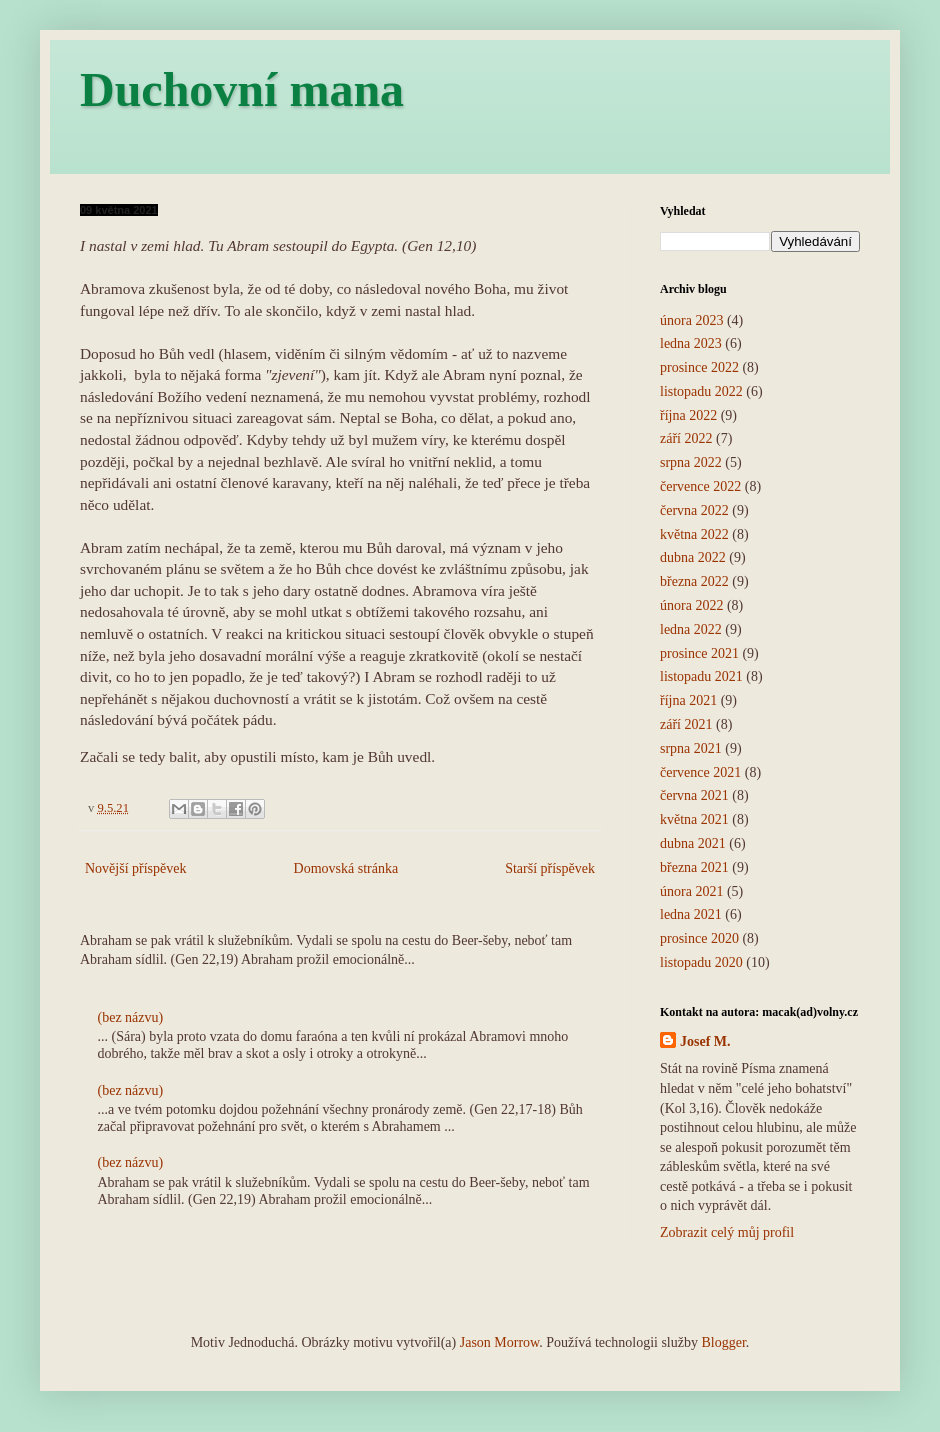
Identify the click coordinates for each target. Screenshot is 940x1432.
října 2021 (688, 700)
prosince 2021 (699, 653)
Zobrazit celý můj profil (727, 1232)
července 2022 (700, 486)
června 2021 (694, 795)
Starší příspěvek (550, 868)
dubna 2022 (693, 557)
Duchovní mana (242, 89)
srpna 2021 (691, 748)
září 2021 (686, 724)
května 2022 (694, 534)
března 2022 (694, 581)
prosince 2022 (699, 367)
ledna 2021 (691, 914)
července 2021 (700, 772)
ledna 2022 (691, 629)
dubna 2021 (693, 843)
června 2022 (694, 510)
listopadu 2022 (701, 391)
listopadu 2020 (701, 962)
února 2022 (691, 605)
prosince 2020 (699, 938)
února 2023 (691, 320)
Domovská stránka (346, 868)
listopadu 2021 (701, 676)
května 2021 (694, 819)
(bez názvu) (131, 1017)
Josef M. (705, 1041)
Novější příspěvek (135, 868)
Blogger (723, 1342)
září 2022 (686, 438)
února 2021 (691, 891)
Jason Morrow (500, 1342)
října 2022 (688, 415)
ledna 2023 (691, 343)
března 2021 (694, 867)
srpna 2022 (691, 462)
